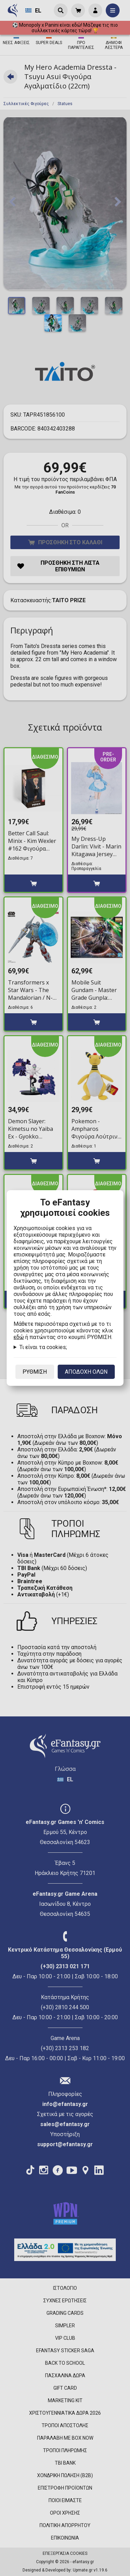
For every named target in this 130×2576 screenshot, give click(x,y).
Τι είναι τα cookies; (43, 1347)
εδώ (19, 1337)
